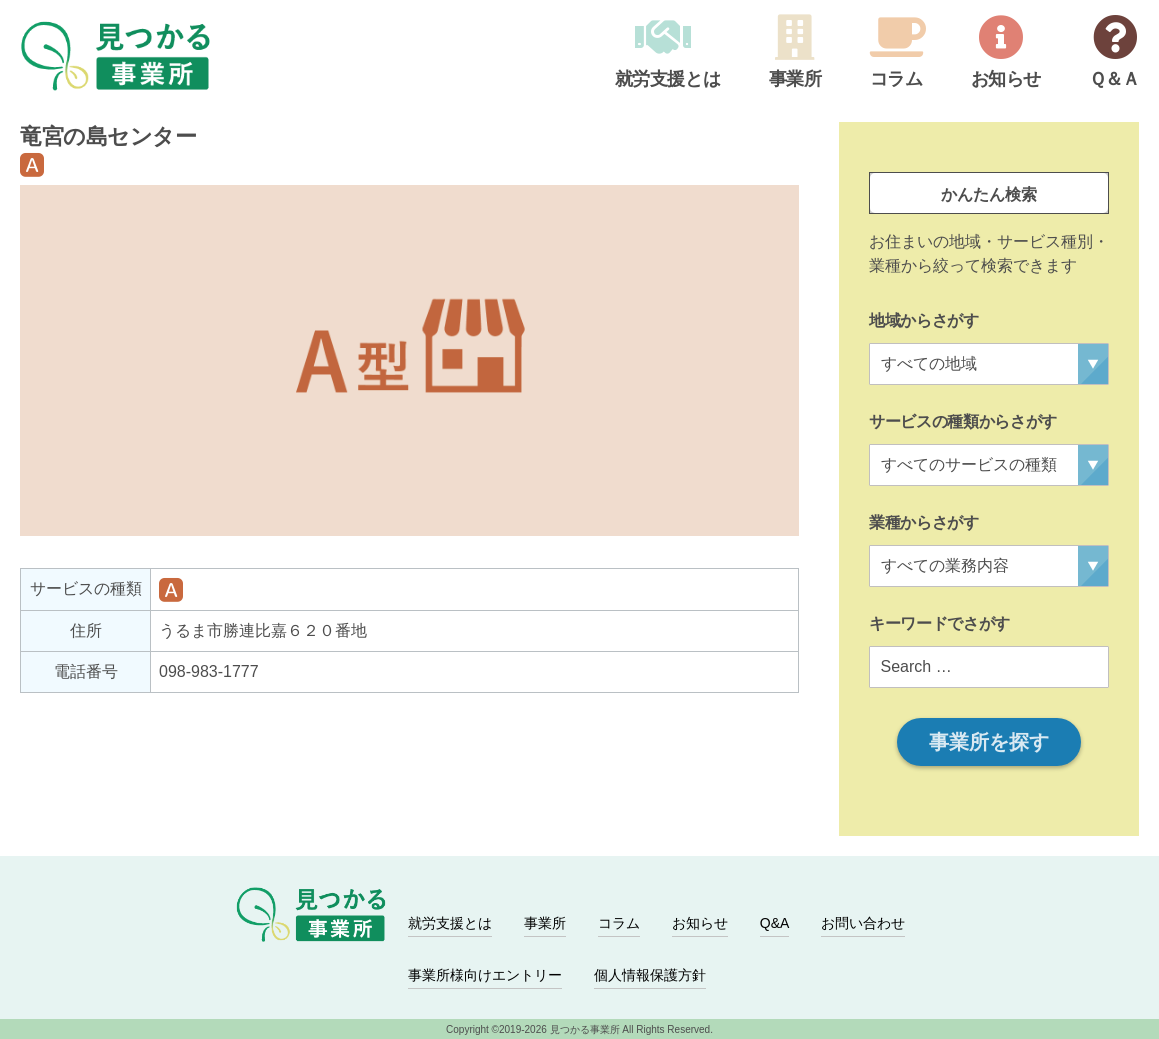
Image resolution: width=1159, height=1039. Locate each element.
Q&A (775, 923)
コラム (894, 79)
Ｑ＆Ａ (1113, 79)
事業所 (793, 79)
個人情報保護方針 (650, 975)
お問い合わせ (863, 923)
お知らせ (1004, 79)
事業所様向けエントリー (485, 975)
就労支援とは (666, 79)
